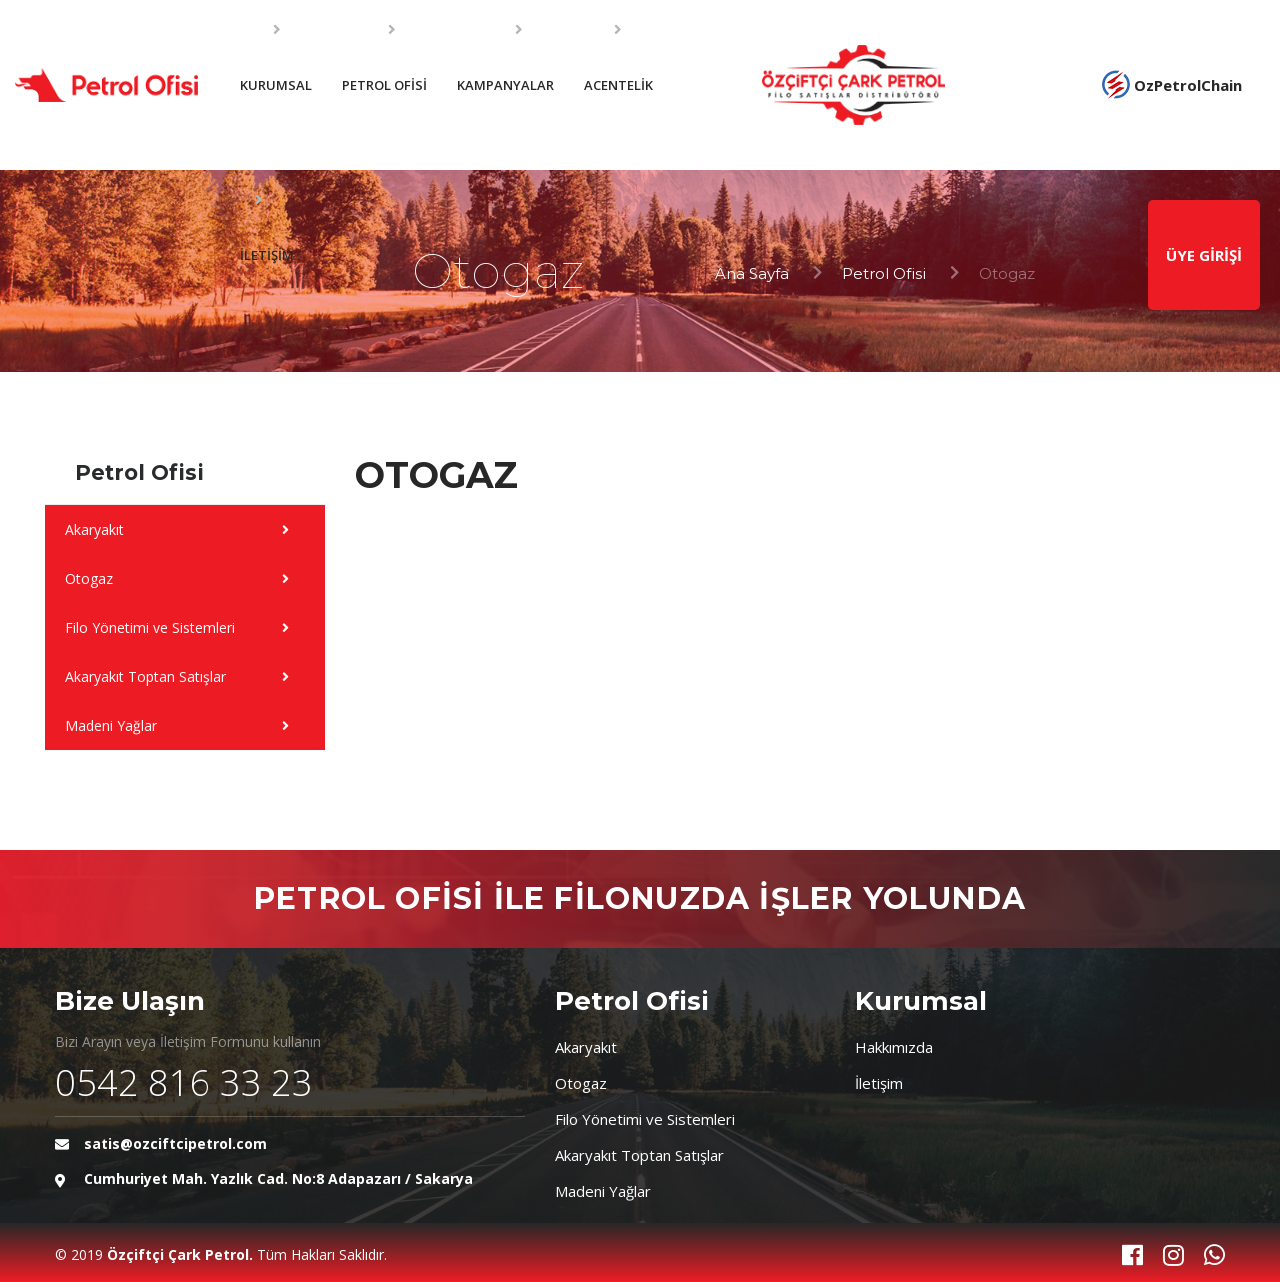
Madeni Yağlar (603, 1191)
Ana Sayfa (752, 273)
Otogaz (581, 1083)
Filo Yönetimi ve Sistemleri (645, 1119)
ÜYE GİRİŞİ (1204, 255)
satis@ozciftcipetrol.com (175, 1143)
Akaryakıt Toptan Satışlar (639, 1155)
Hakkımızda (894, 1047)
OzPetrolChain (1171, 85)
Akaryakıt (586, 1047)
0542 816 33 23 (184, 1082)
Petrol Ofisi (884, 273)
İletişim (879, 1083)
